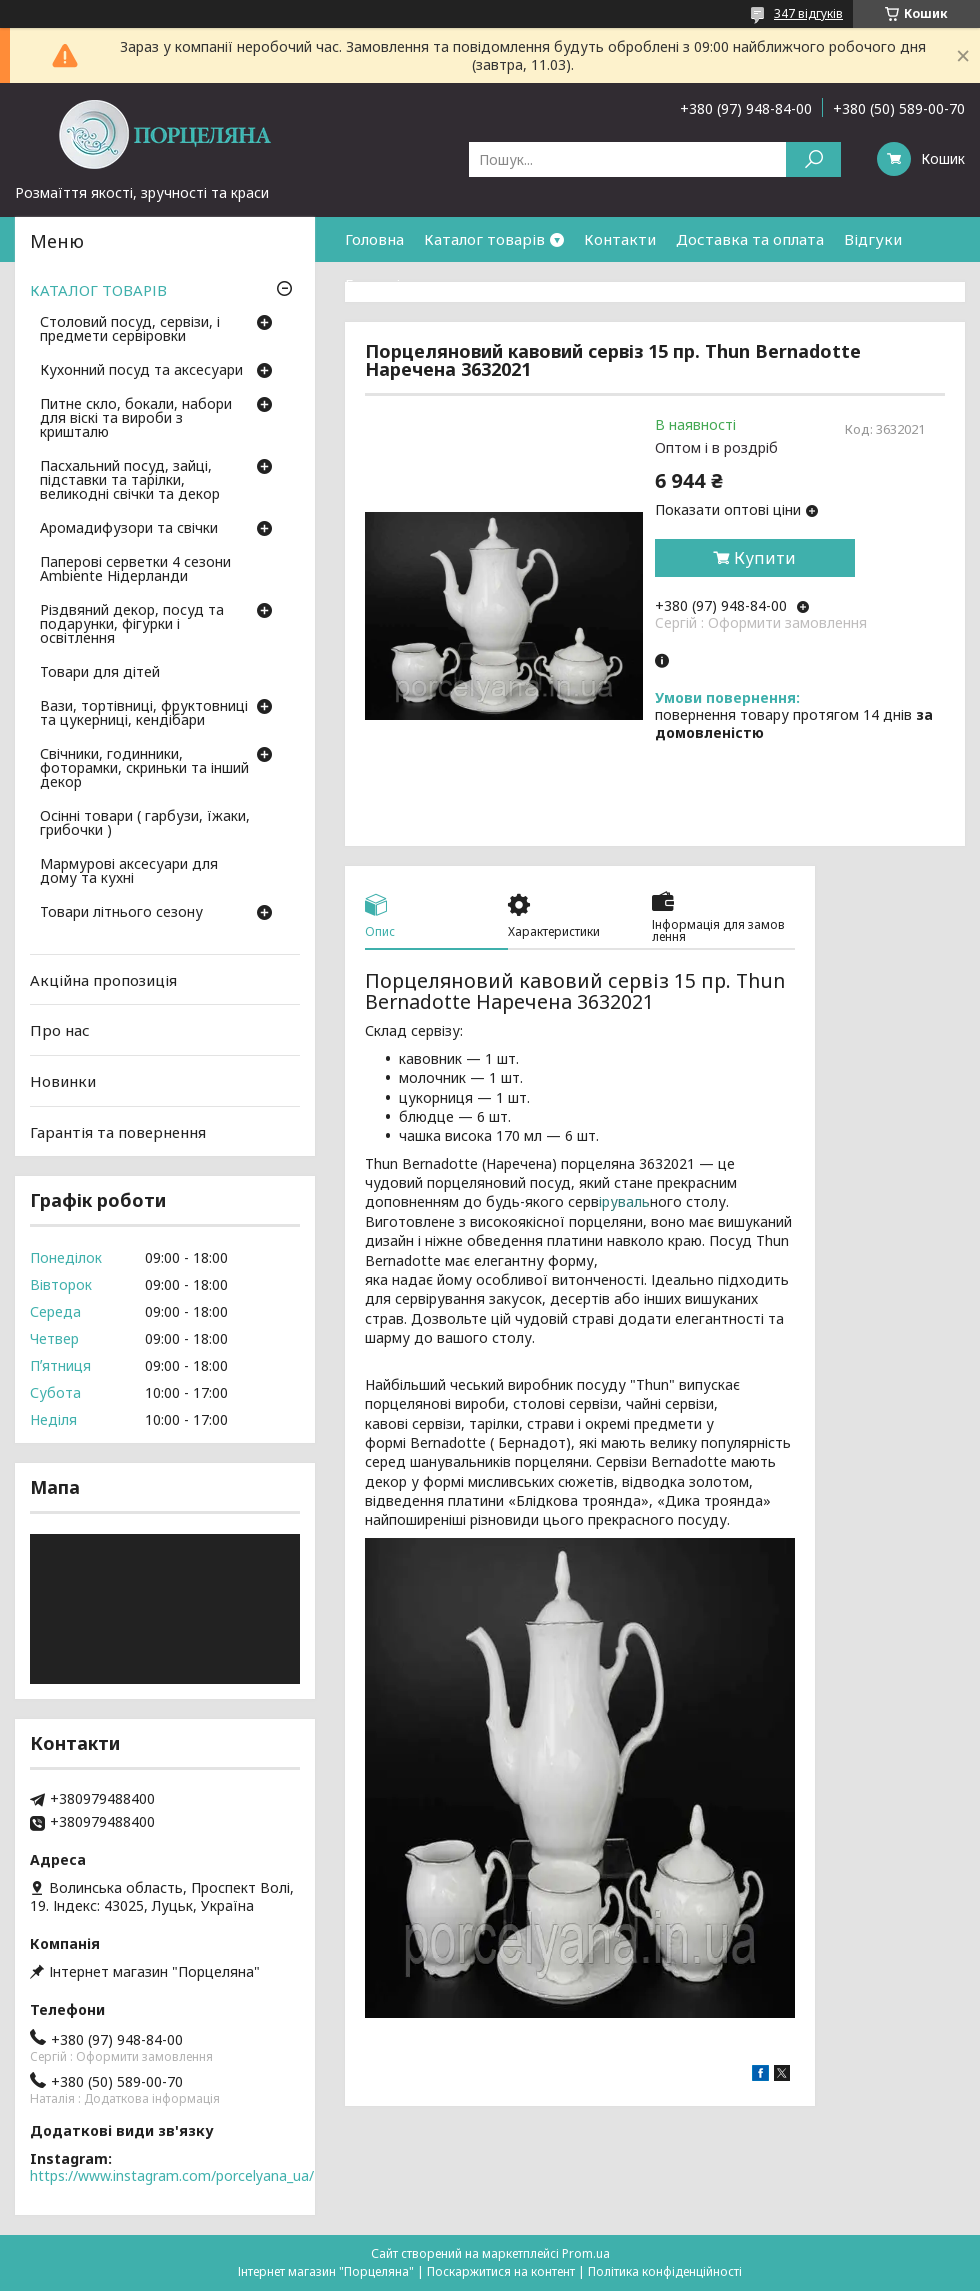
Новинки (63, 1081)
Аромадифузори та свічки (129, 529)
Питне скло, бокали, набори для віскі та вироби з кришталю (136, 419)
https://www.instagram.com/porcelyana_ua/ (172, 2175)
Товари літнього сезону (121, 913)
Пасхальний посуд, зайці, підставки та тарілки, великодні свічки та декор (130, 481)
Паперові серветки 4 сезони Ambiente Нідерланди (135, 570)
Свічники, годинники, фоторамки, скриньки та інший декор (144, 769)
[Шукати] (813, 159)
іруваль (624, 1201)
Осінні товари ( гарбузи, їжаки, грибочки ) (145, 824)
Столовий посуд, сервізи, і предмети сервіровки (130, 330)
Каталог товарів (484, 239)
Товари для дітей (100, 673)
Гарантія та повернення (433, 284)
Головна (374, 239)
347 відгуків (808, 13)
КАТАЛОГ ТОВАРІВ (98, 290)
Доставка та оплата (750, 239)
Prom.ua (586, 2253)
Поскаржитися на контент (501, 2271)
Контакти (620, 239)
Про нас (60, 1030)
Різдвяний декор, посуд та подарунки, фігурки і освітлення (132, 625)
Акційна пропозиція (103, 980)
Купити (765, 558)
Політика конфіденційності (665, 2271)
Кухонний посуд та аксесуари (141, 371)
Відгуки (873, 239)
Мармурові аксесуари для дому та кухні (129, 872)
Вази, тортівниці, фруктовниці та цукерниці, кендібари (144, 714)
